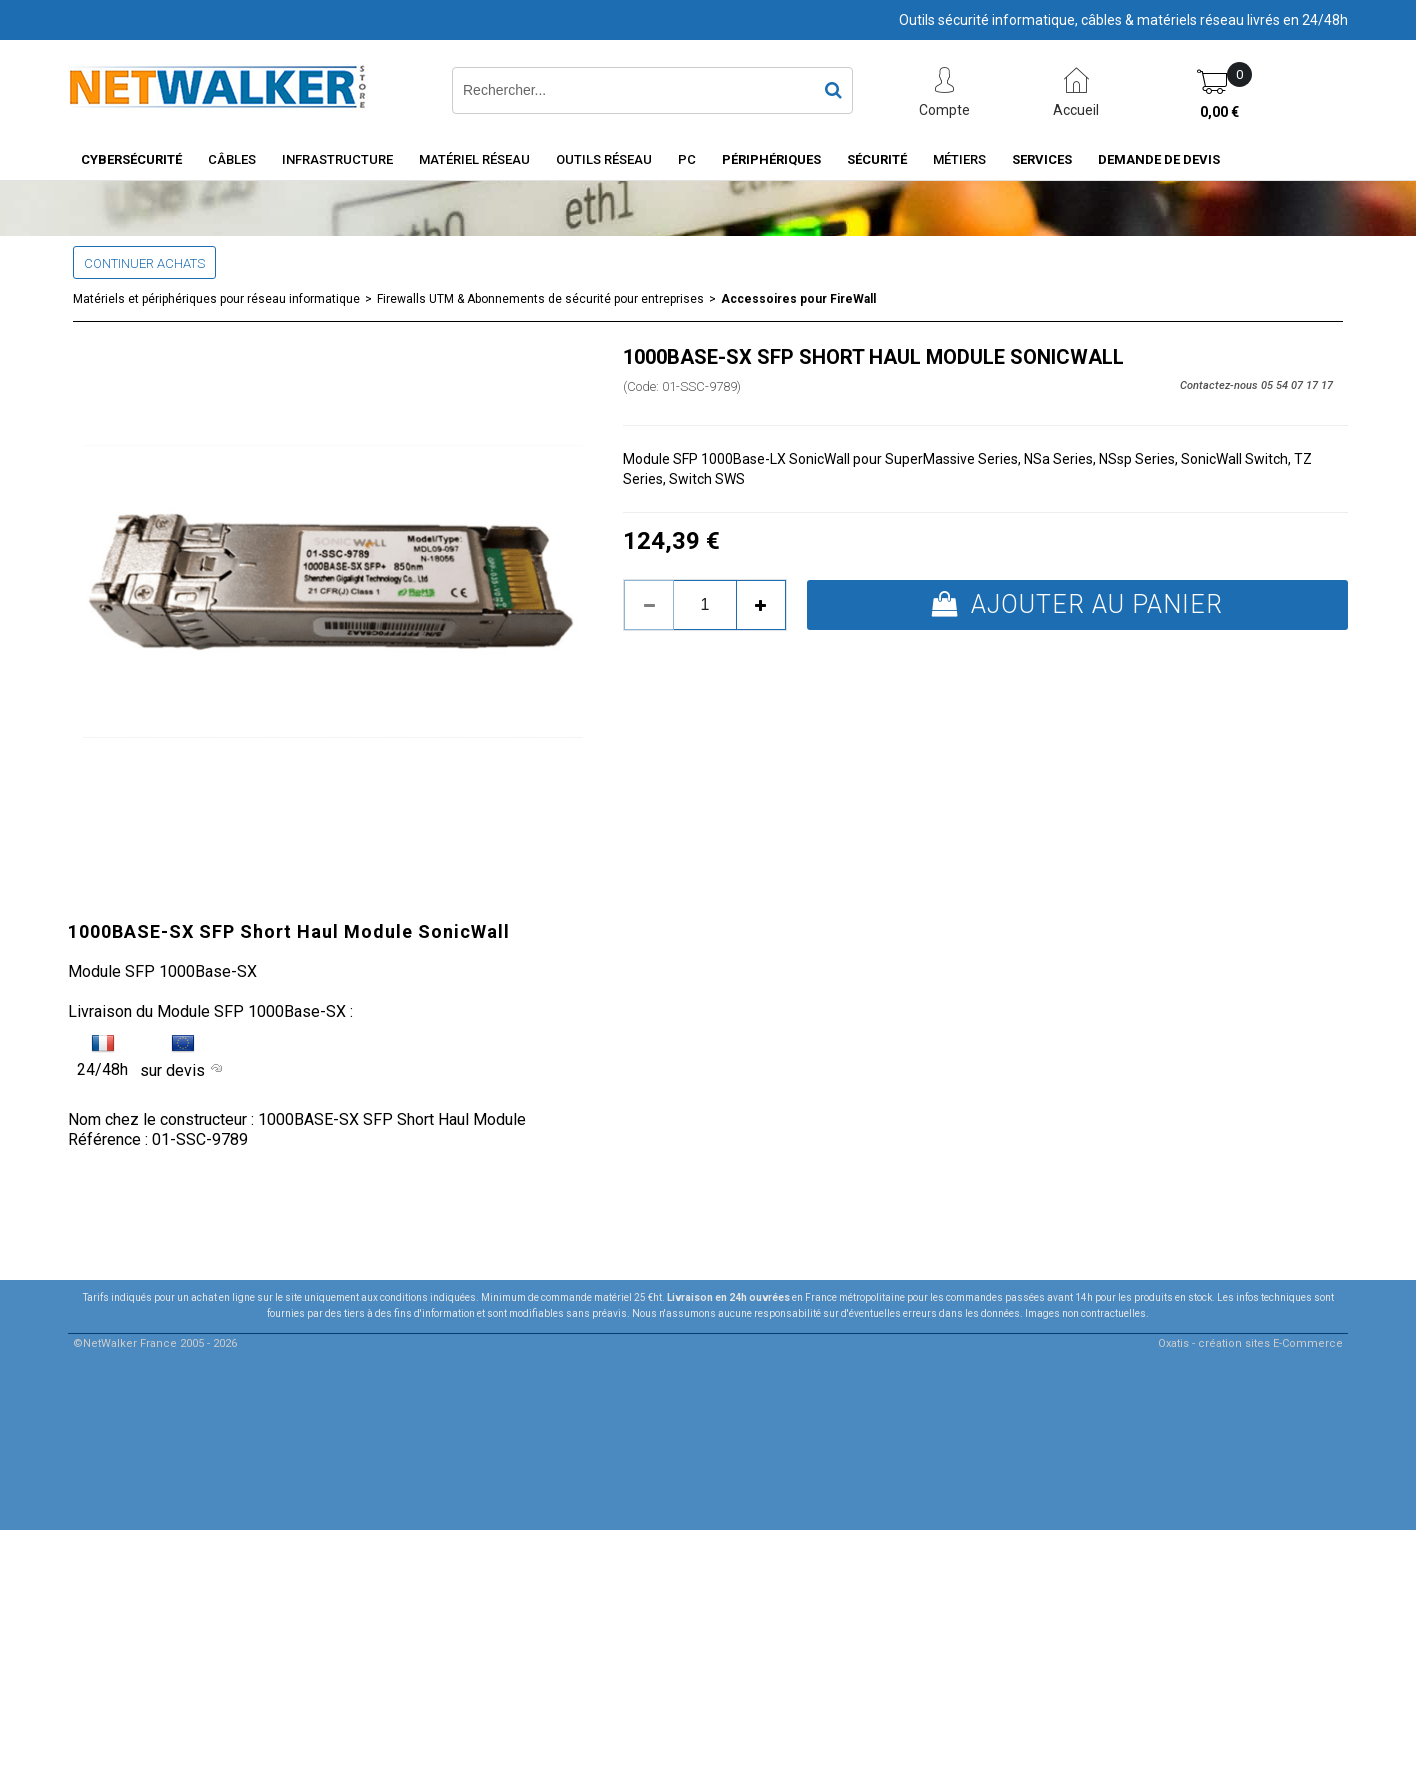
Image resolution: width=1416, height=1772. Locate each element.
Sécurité (877, 159)
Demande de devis (1159, 159)
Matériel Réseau (474, 159)
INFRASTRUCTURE (337, 159)
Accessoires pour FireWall (798, 299)
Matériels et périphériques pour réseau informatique (216, 299)
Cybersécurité (131, 159)
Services (1042, 159)
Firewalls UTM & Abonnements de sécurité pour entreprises (540, 299)
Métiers (959, 159)
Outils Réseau (604, 159)
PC (687, 159)
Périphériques (771, 159)
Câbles (232, 159)
